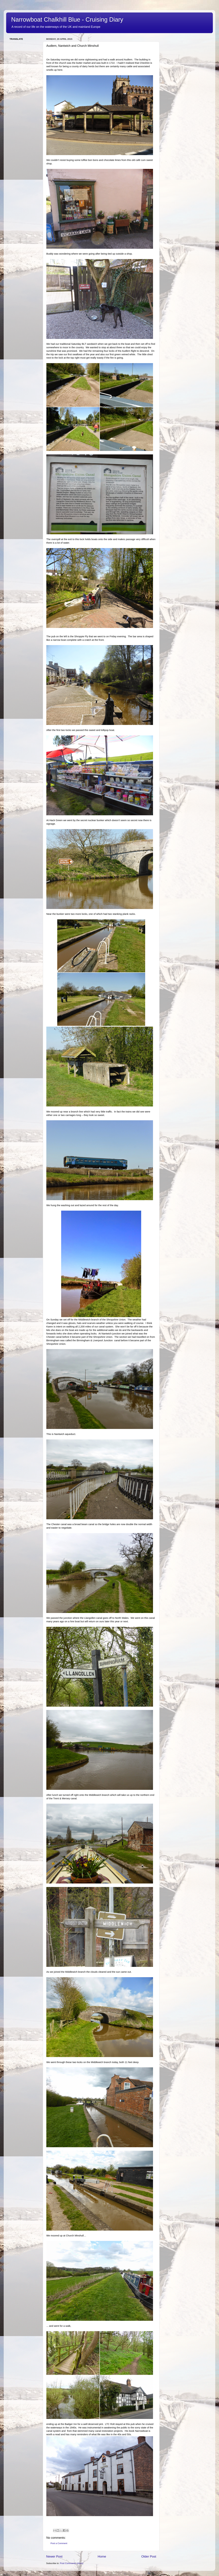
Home (102, 2556)
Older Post (148, 2556)
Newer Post (54, 2556)
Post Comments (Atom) (71, 2563)
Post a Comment (58, 2543)
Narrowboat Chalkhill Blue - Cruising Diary (67, 19)
